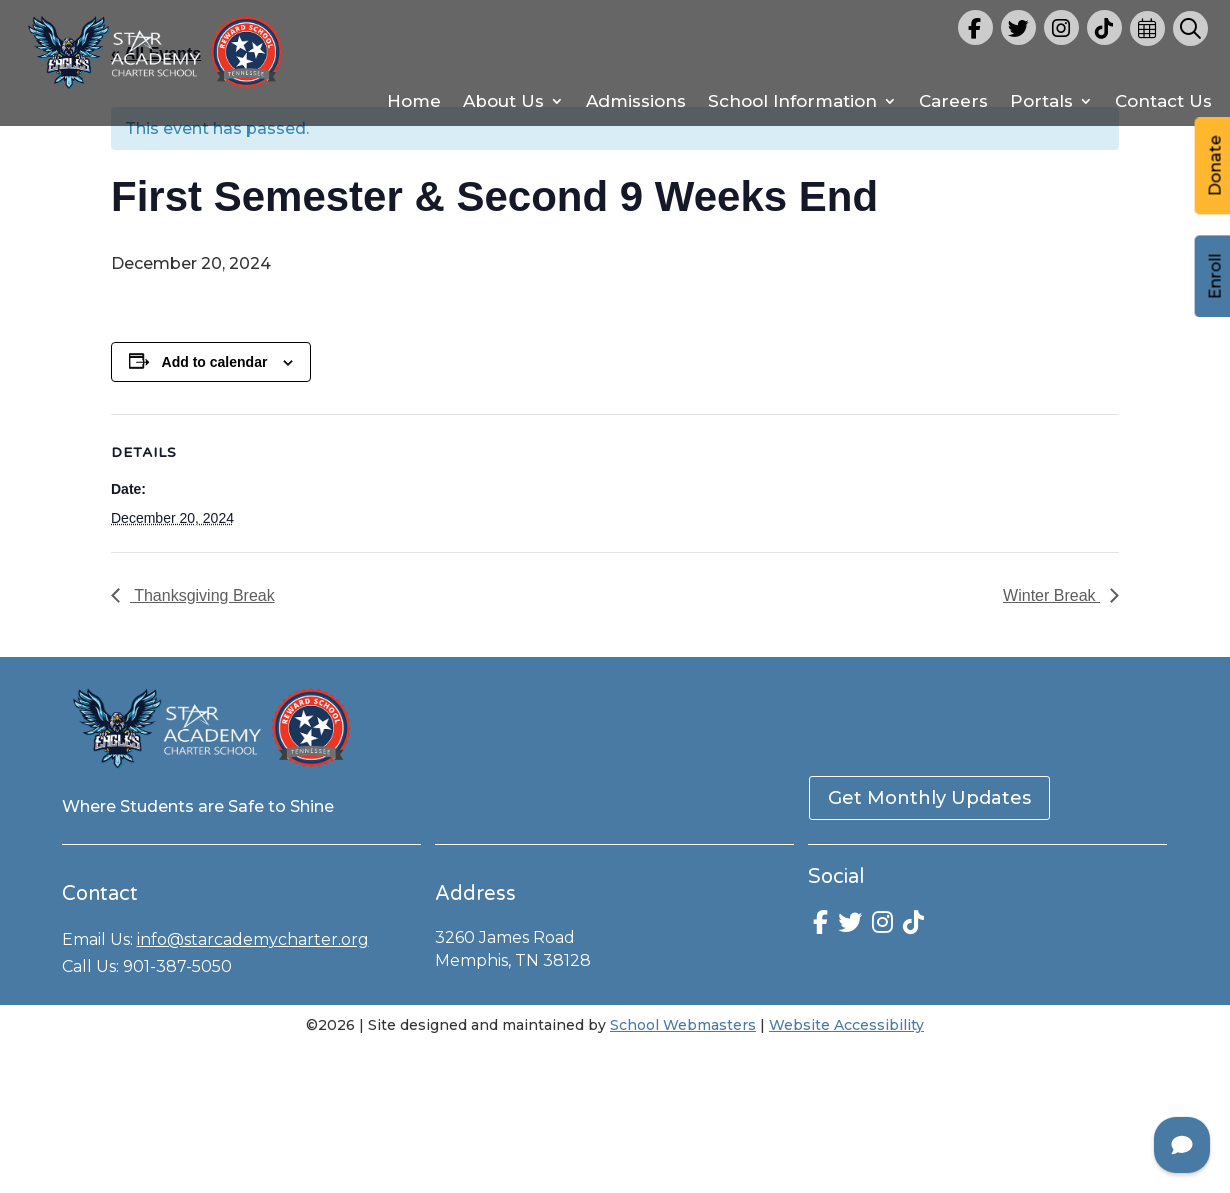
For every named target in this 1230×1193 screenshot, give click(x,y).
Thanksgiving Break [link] (202, 595)
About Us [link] (503, 102)
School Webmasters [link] (683, 1025)
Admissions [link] (636, 102)
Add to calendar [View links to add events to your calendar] (215, 362)
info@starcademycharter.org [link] (253, 939)
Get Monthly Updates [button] (929, 798)
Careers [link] (953, 102)
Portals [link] (1041, 102)
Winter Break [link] (1051, 595)
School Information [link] (792, 102)
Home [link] (414, 102)
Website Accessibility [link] (846, 1025)
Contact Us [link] (1163, 102)
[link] (155, 90)
